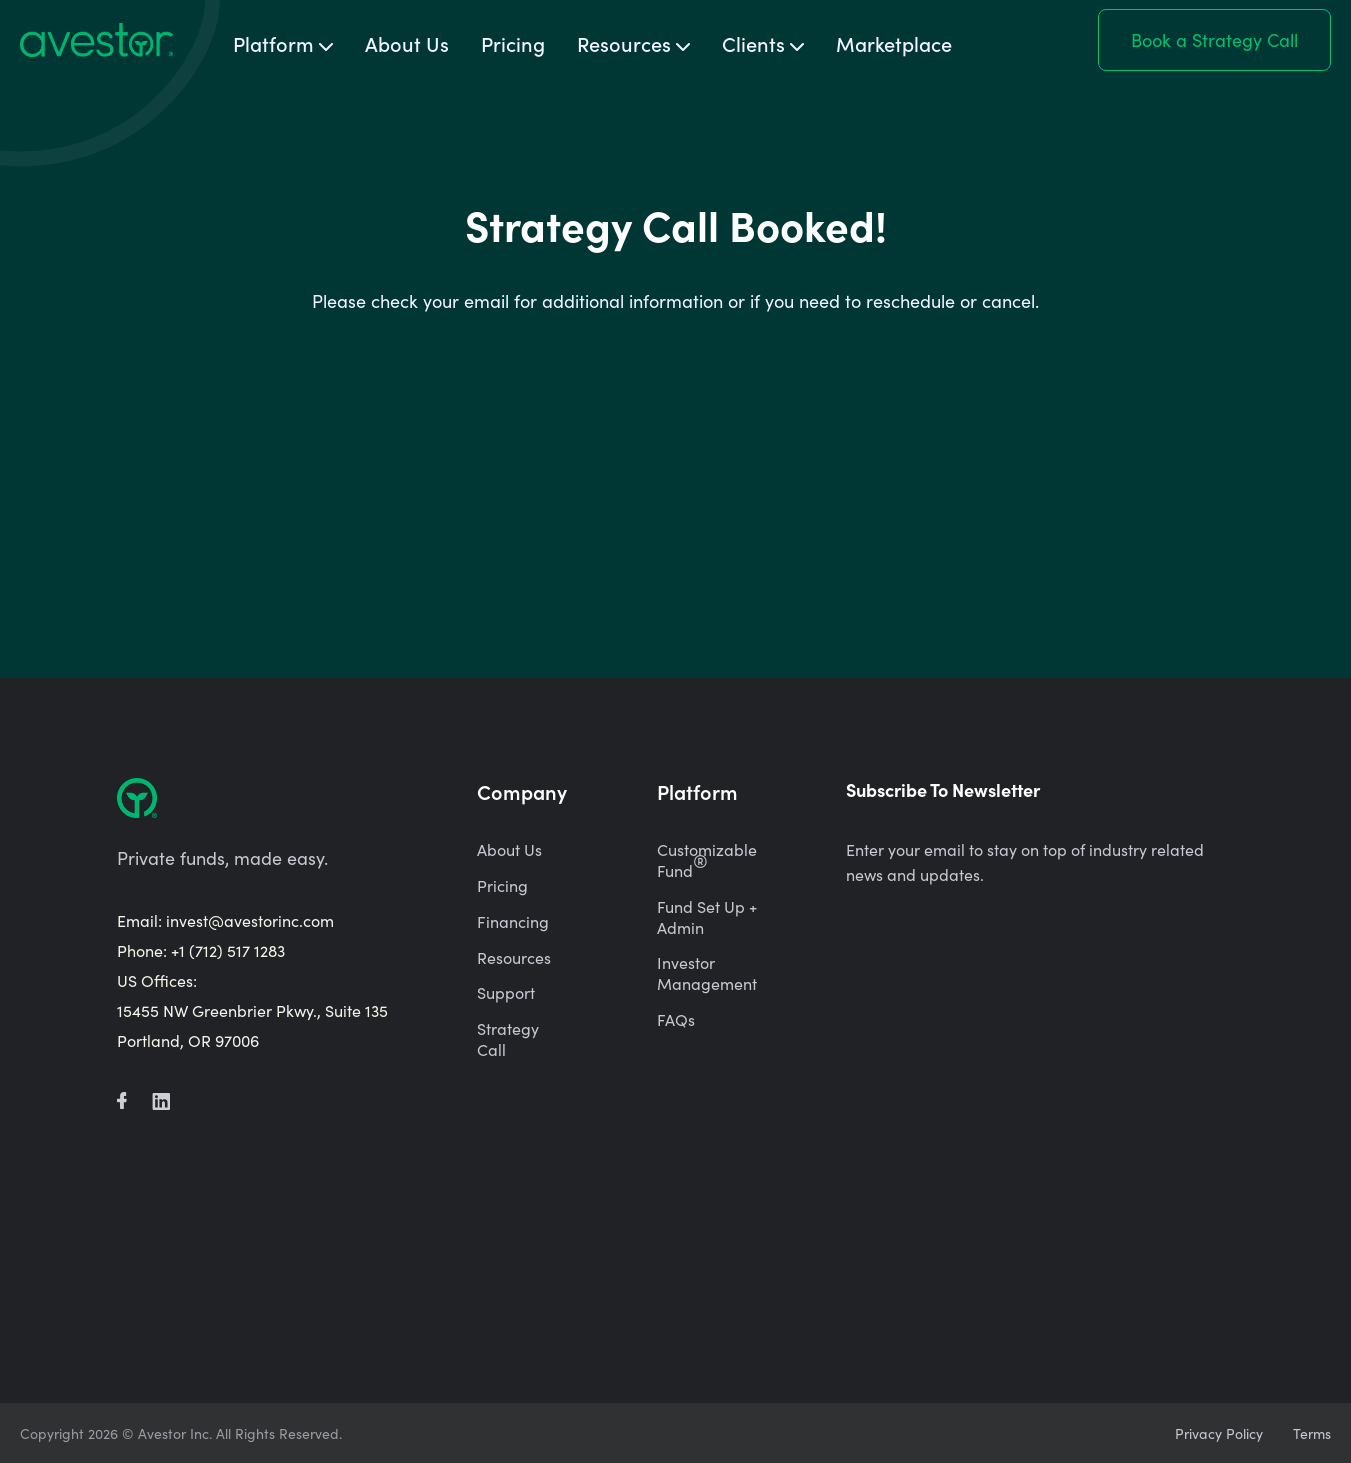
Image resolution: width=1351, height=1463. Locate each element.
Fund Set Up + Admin (707, 917)
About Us (407, 43)
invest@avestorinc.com (250, 920)
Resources (514, 957)
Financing (513, 921)
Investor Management (707, 973)
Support (506, 992)
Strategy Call (508, 1039)
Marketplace (894, 43)
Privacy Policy (1219, 1433)
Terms (1312, 1433)
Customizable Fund (707, 860)
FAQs (676, 1019)
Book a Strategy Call (1214, 39)
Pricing (513, 43)
